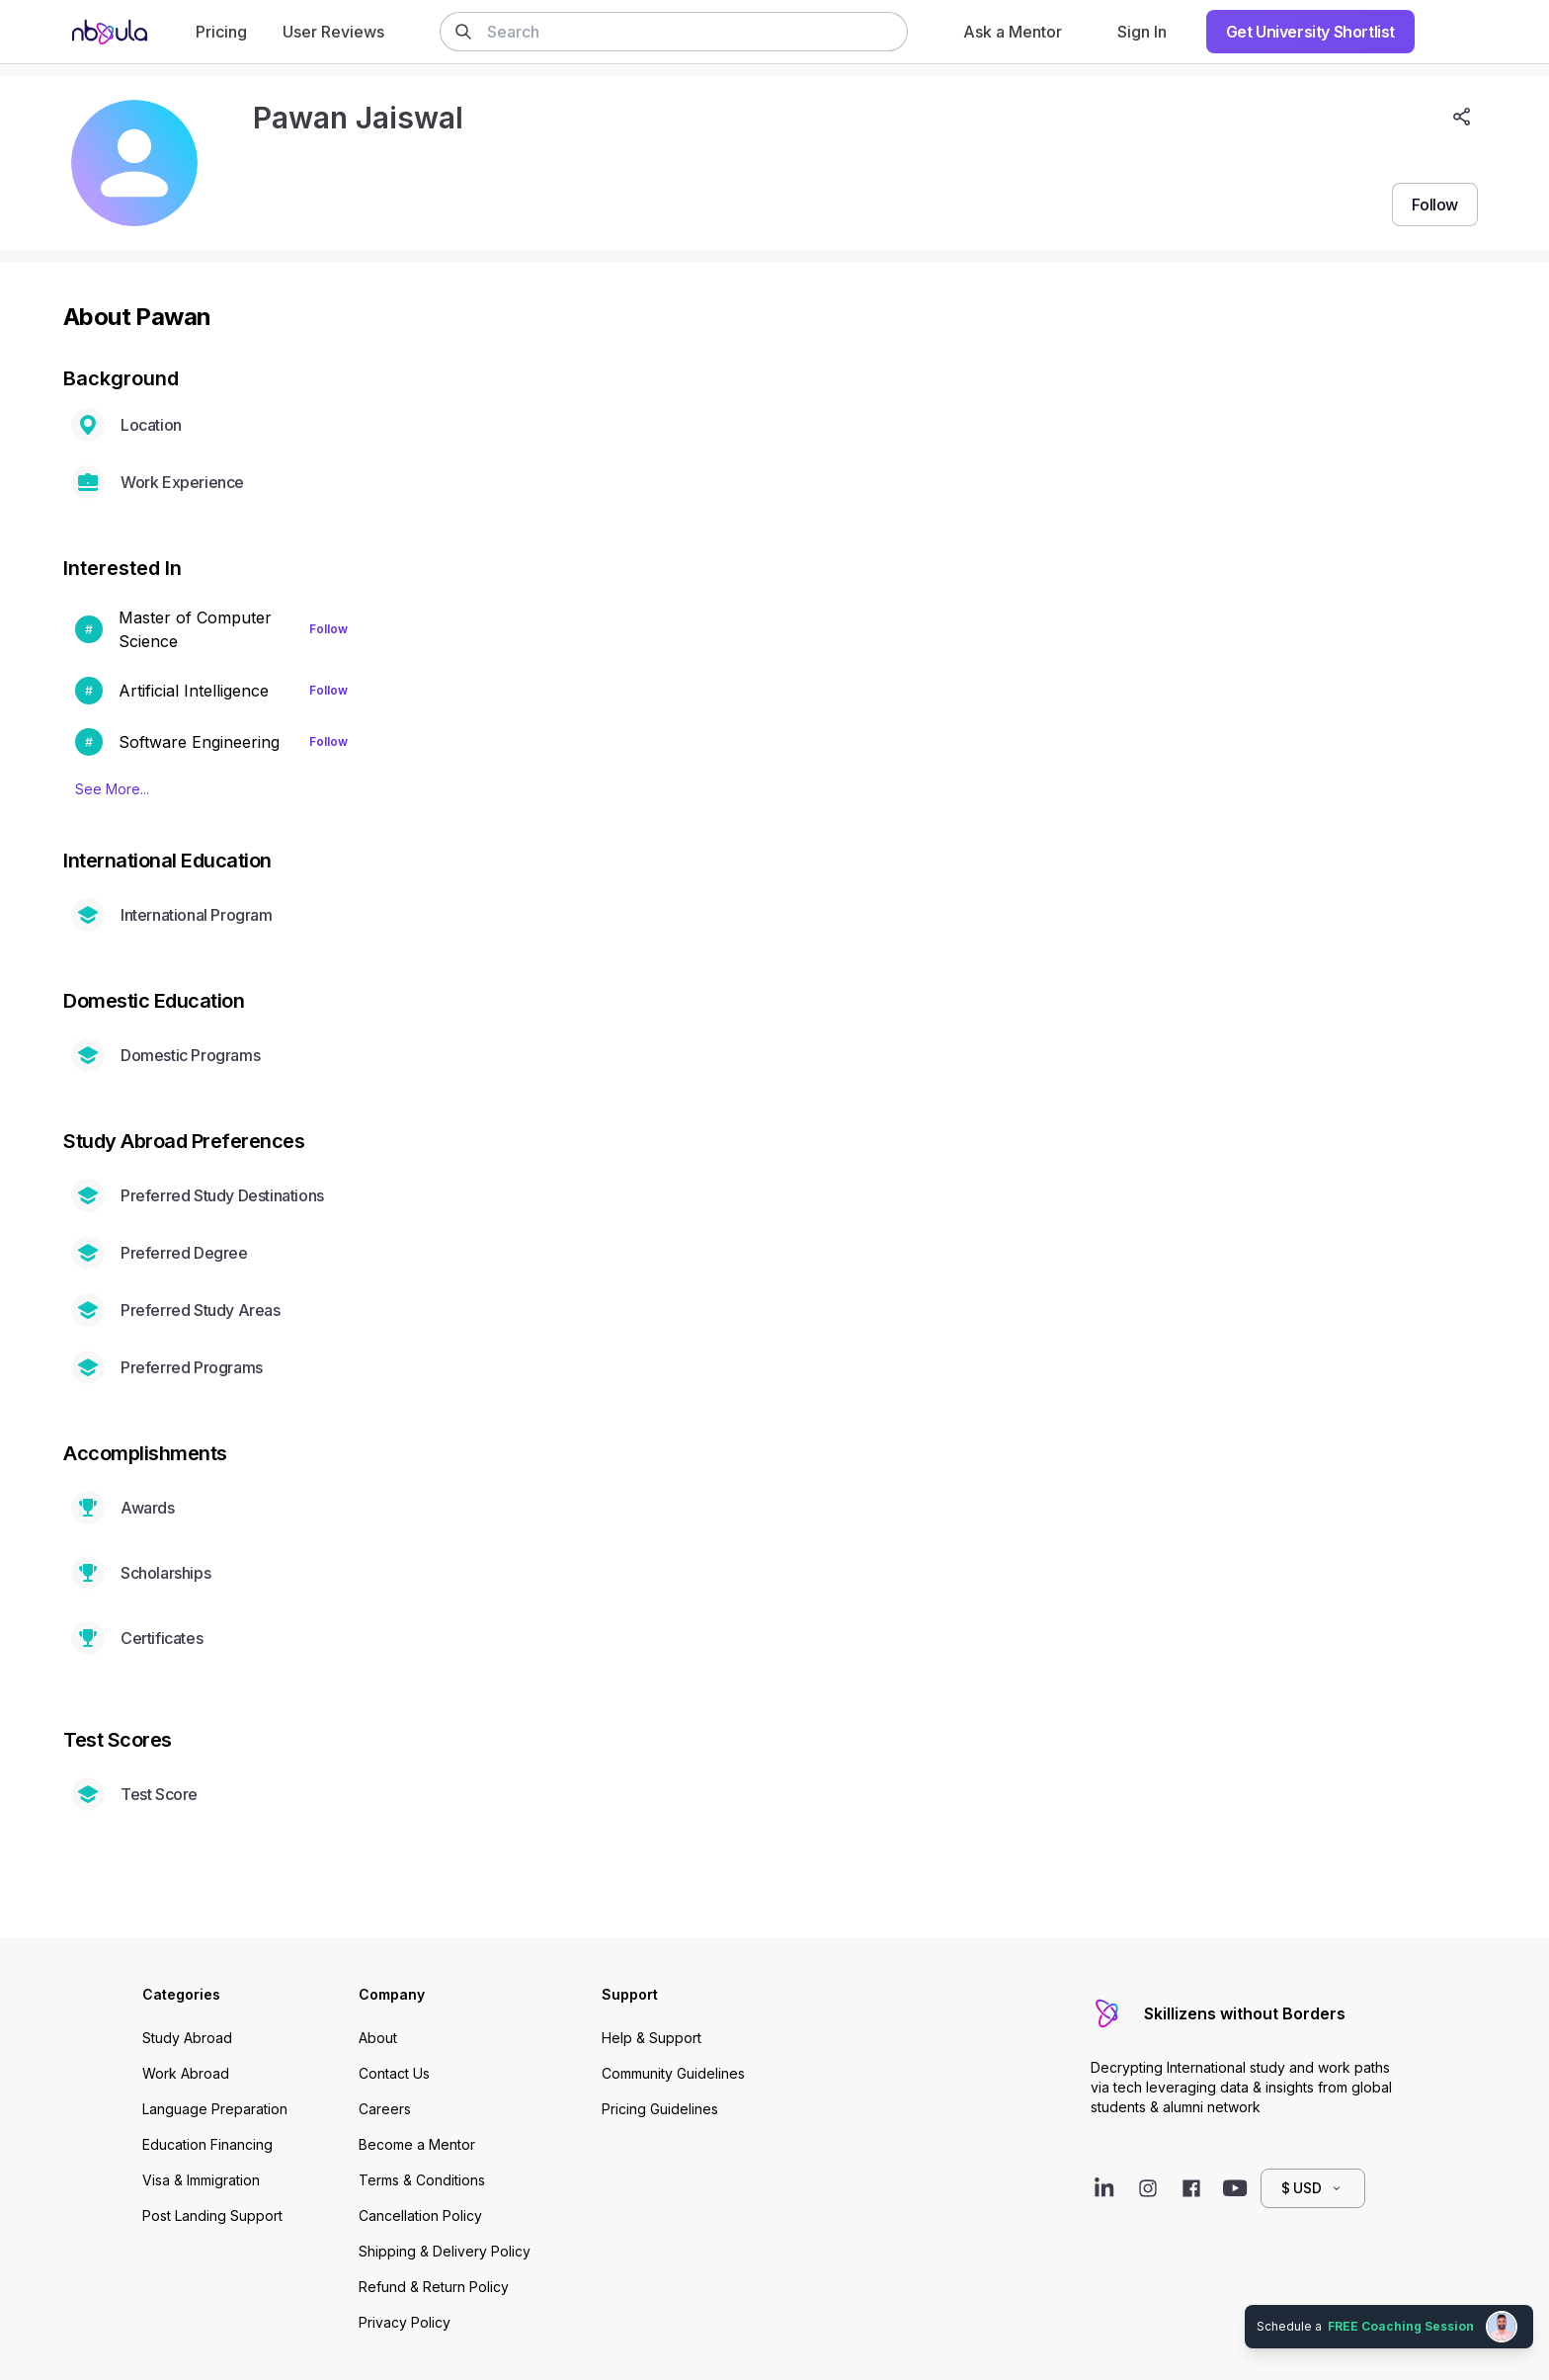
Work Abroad (185, 2073)
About (378, 2037)
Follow (328, 628)
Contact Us (394, 2073)
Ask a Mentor (1012, 31)
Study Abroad (187, 2037)
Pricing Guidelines (660, 2108)
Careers (385, 2108)
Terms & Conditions (422, 2180)
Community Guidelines (673, 2073)
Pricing (221, 31)
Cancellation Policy (420, 2215)
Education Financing (207, 2144)
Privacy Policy (404, 2322)
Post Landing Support (212, 2215)
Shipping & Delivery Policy (444, 2251)
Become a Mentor (417, 2144)
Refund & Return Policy (434, 2286)
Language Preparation (214, 2108)
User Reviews (333, 31)
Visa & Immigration (201, 2180)
